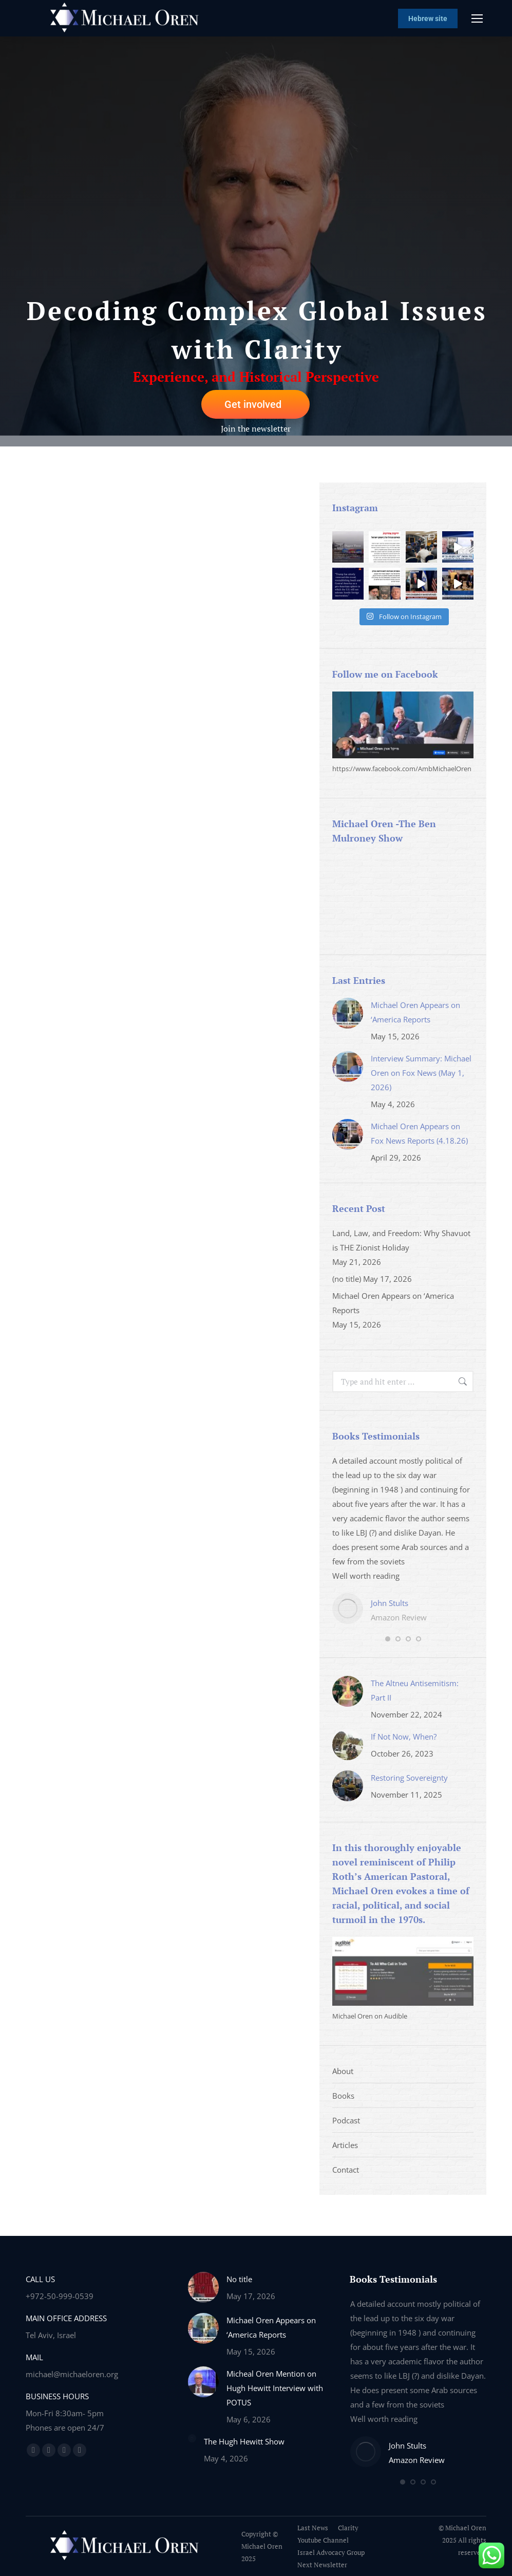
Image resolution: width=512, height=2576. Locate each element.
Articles (345, 2145)
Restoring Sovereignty (409, 1777)
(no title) (346, 1279)
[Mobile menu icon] (477, 18)
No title (239, 2279)
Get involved (252, 404)
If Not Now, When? (404, 1736)
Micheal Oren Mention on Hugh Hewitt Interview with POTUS (274, 2387)
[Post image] (347, 1013)
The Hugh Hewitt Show (244, 2441)
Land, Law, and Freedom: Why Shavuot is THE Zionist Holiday (401, 1240)
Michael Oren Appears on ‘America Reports (415, 1012)
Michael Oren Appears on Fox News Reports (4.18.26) (419, 1133)
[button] (387, 1638)
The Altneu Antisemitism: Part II (415, 1690)
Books (343, 2095)
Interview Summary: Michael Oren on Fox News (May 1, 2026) (421, 1072)
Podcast (346, 2120)
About (342, 2071)
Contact (345, 2169)
